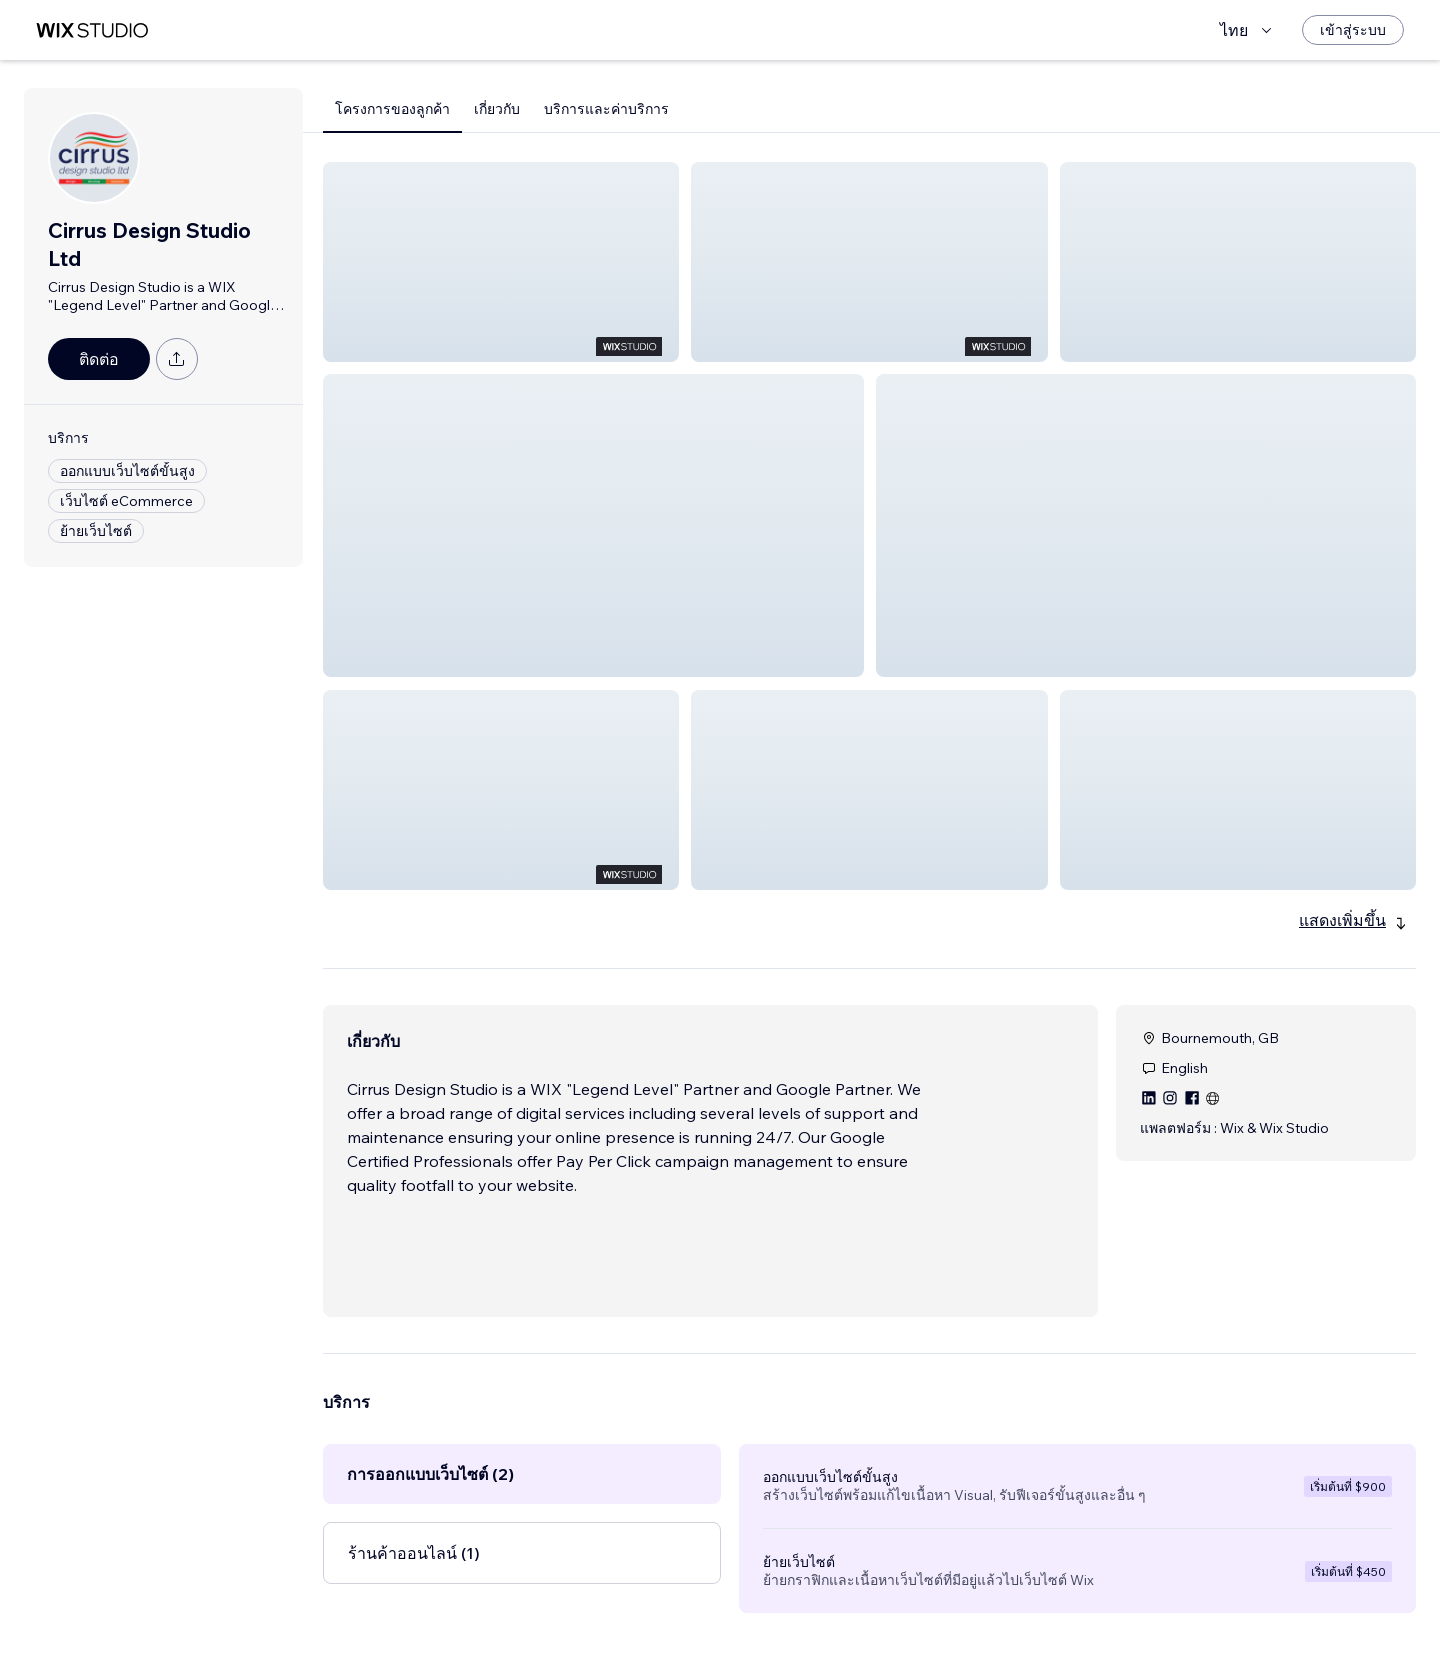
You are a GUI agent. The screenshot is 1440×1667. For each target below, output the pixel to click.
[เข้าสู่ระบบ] (1353, 30)
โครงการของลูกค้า (392, 109)
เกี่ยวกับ (497, 109)
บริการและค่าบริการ (606, 109)
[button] (501, 262)
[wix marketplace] (92, 30)
